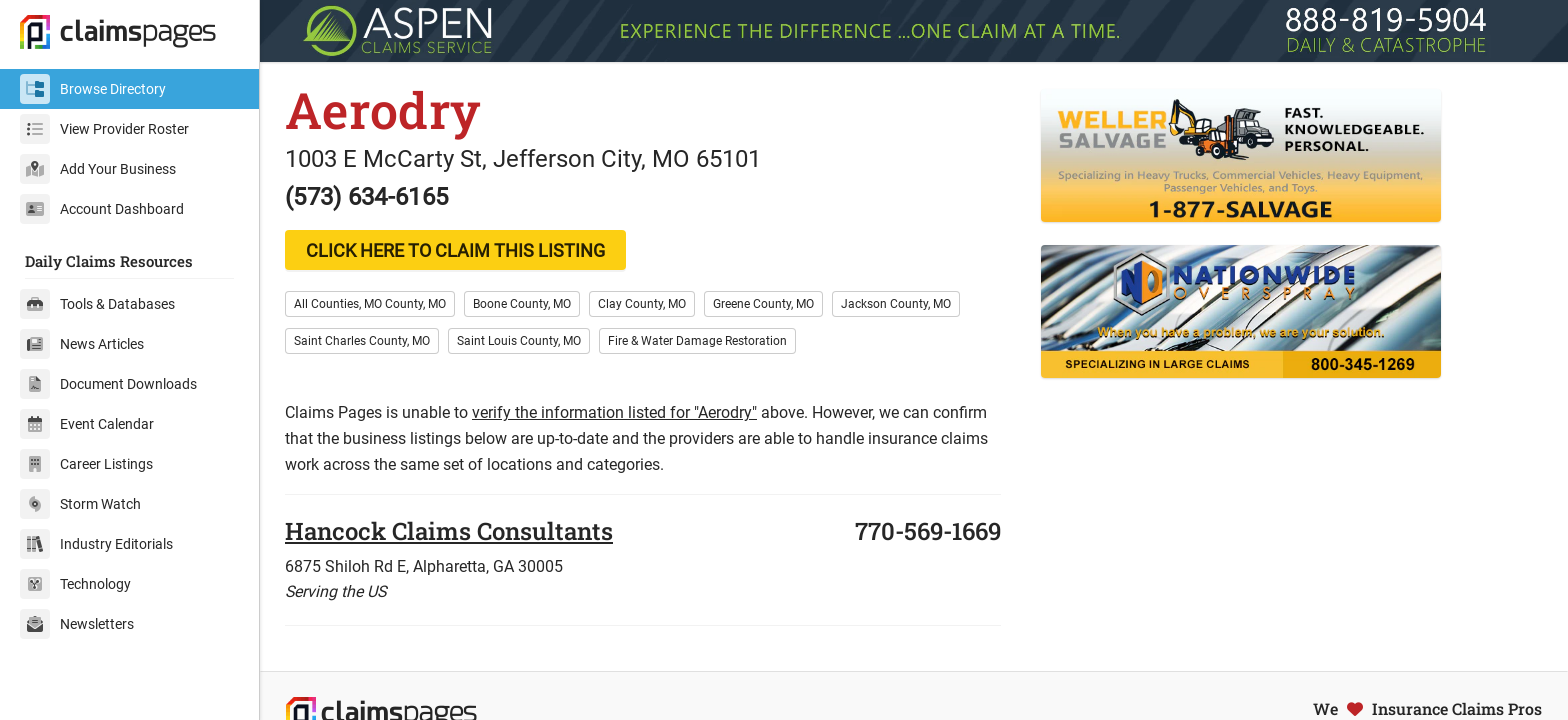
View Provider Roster (104, 129)
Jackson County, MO (896, 304)
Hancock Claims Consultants (449, 531)
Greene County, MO (763, 304)
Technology (75, 584)
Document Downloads (108, 384)
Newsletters (77, 624)
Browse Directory (93, 89)
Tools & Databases (97, 304)
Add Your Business (98, 169)
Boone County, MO (522, 304)
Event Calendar (87, 424)
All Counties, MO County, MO (370, 304)
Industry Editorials (96, 544)
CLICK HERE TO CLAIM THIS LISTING (455, 250)
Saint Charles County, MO (362, 341)
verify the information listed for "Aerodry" (614, 412)
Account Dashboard (102, 209)
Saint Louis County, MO (519, 341)
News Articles (82, 344)
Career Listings (86, 464)
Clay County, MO (642, 304)
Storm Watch (80, 504)
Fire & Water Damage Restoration (697, 341)
